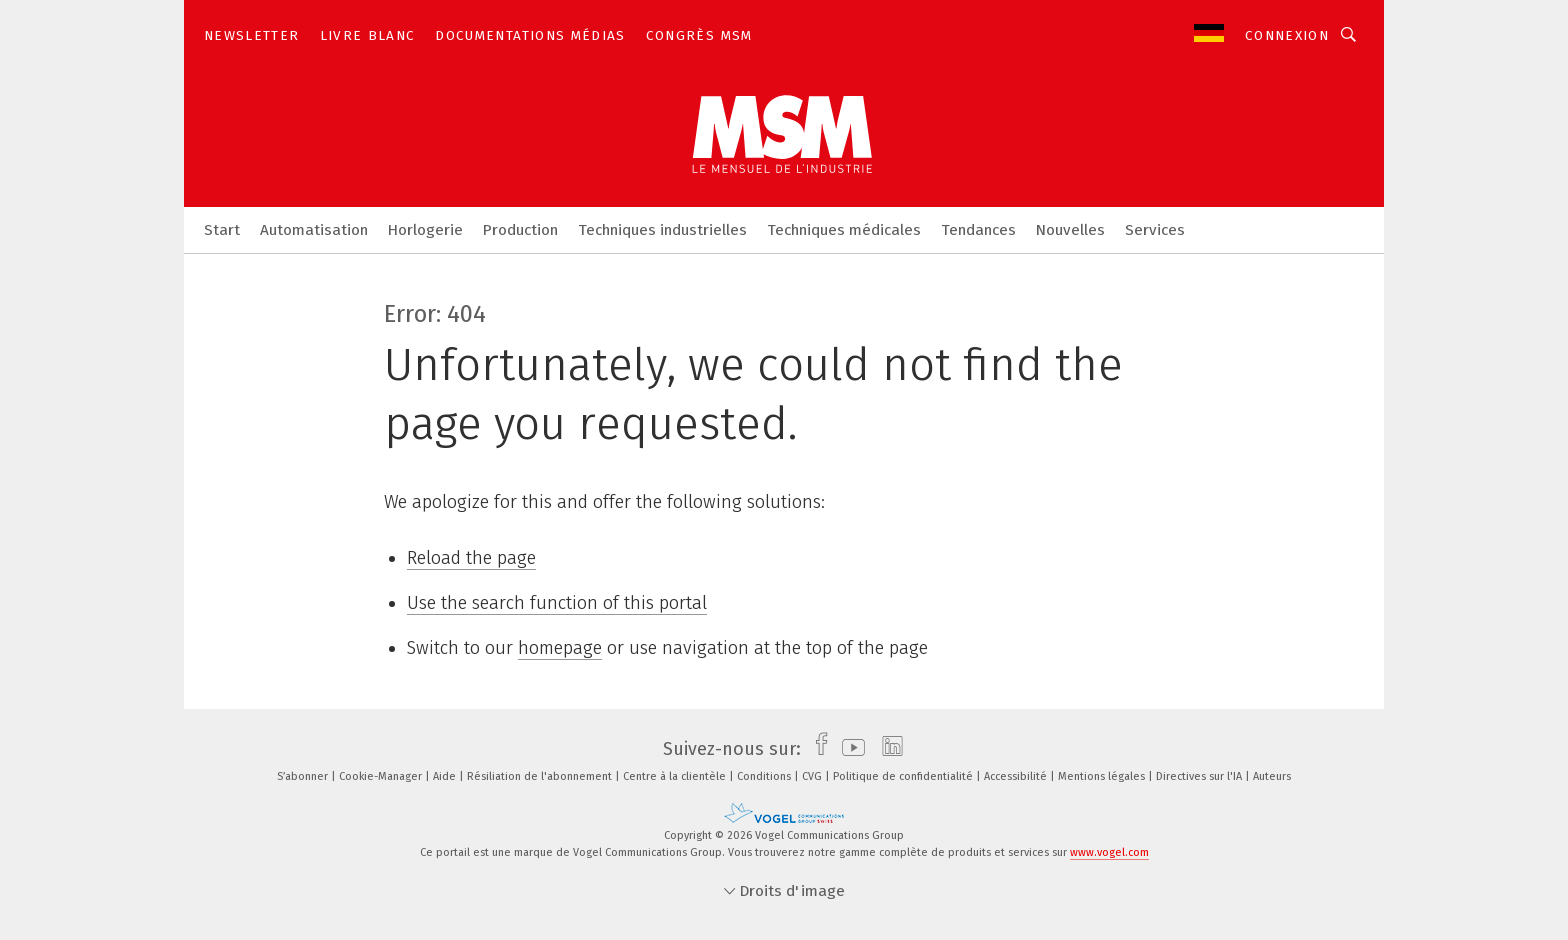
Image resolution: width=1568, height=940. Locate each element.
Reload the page (471, 558)
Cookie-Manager (382, 776)
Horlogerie (425, 230)
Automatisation (314, 230)
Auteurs (1272, 776)
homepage (560, 648)
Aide (446, 776)
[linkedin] (887, 749)
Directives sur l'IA (1200, 776)
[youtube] (848, 749)
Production (520, 230)
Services (1155, 230)
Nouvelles (1070, 230)
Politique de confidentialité (904, 776)
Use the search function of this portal (557, 603)
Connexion (1287, 35)
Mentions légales (1103, 776)
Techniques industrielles (662, 230)
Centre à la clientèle (676, 776)
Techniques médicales (844, 230)
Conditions (765, 776)
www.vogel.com (1109, 852)
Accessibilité (1017, 776)
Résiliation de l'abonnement (541, 776)
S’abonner (304, 776)
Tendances (978, 230)
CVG (813, 776)
